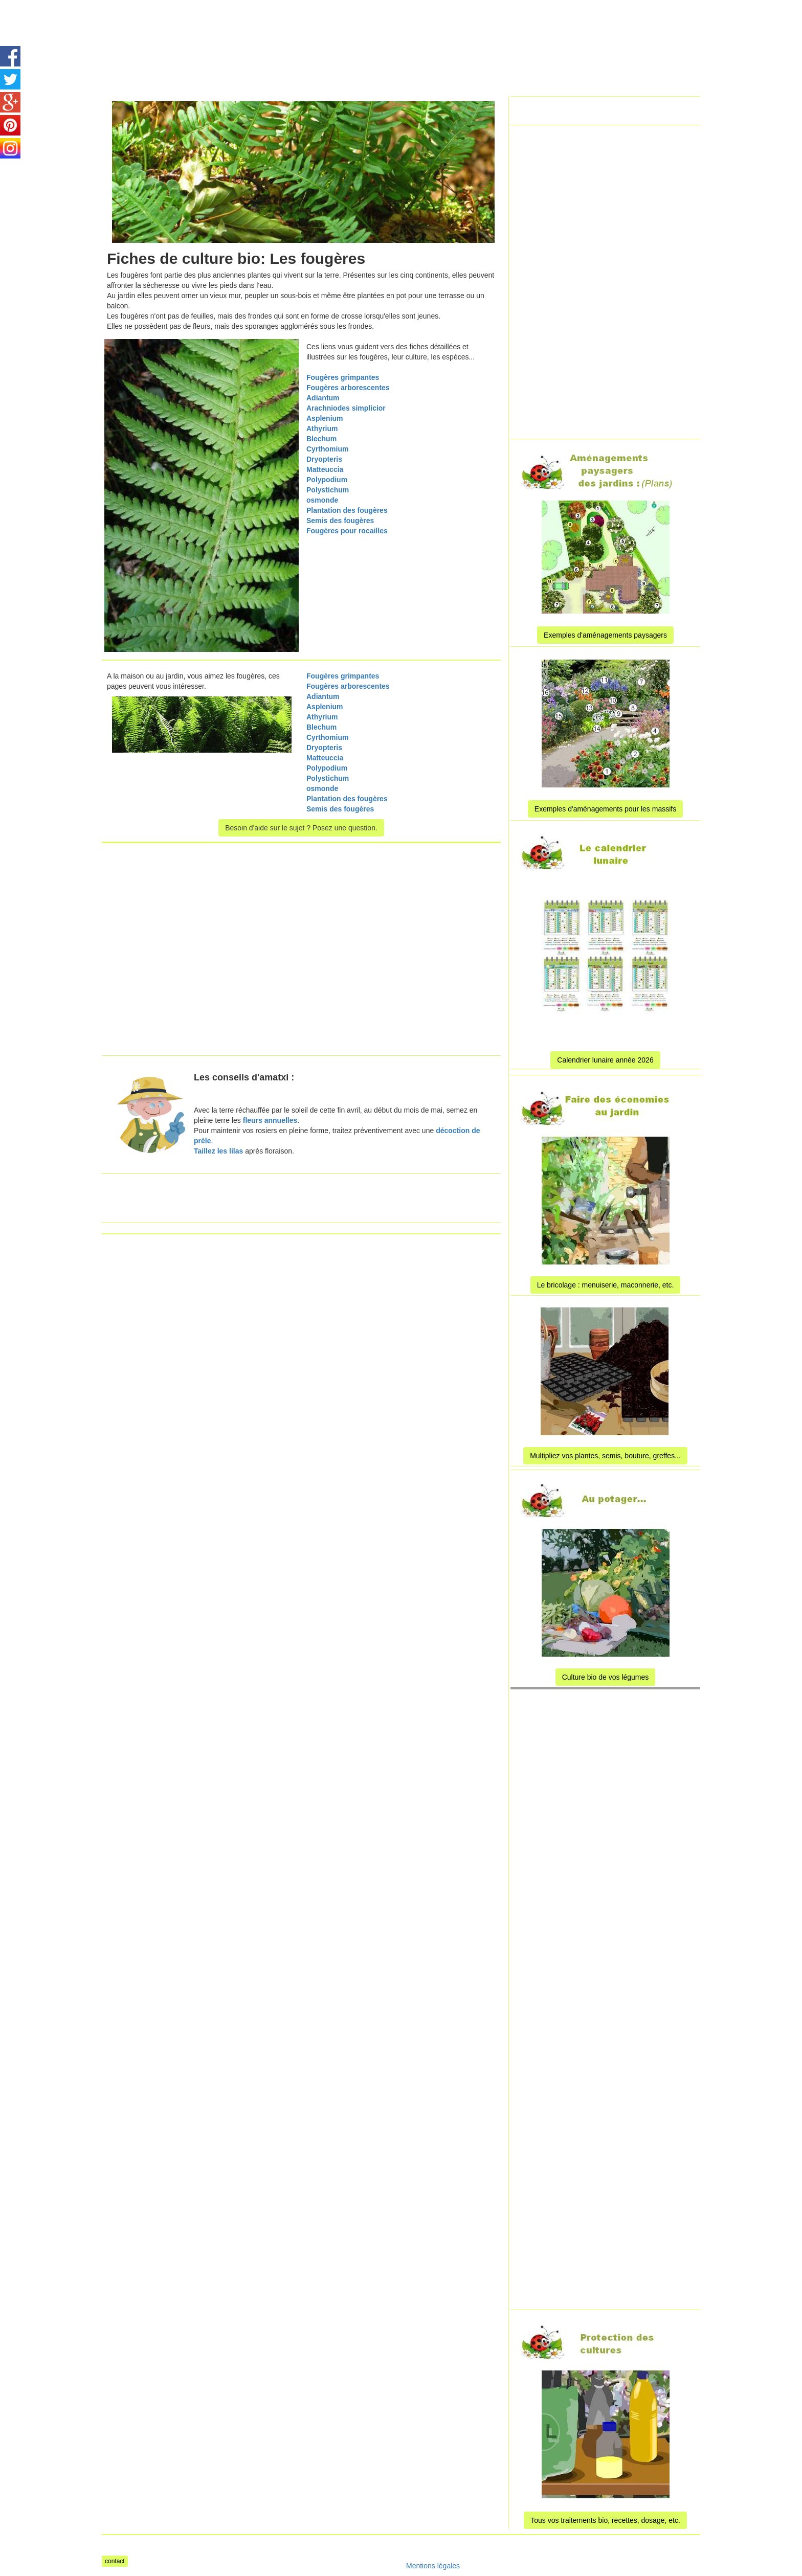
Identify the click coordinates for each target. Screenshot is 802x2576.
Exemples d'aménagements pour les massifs (605, 809)
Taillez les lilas (218, 1151)
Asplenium (324, 418)
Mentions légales (433, 2566)
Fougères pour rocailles (347, 531)
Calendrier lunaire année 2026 (605, 1060)
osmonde (322, 500)
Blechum (321, 439)
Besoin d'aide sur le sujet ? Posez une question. (301, 828)
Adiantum (323, 398)
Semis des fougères (340, 520)
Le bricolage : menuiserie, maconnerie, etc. (605, 1285)
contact (115, 2561)
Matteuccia (324, 469)
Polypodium (326, 480)
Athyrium (322, 428)
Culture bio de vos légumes (605, 1677)
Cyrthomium (327, 449)
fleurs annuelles (269, 1120)
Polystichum (327, 490)
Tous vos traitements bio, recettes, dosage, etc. (605, 2520)
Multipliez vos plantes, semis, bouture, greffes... (605, 1456)
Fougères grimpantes (342, 377)
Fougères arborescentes (348, 387)
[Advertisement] (388, 23)
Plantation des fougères (347, 510)
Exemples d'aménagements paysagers (605, 635)
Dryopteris (324, 459)
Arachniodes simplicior (346, 408)
